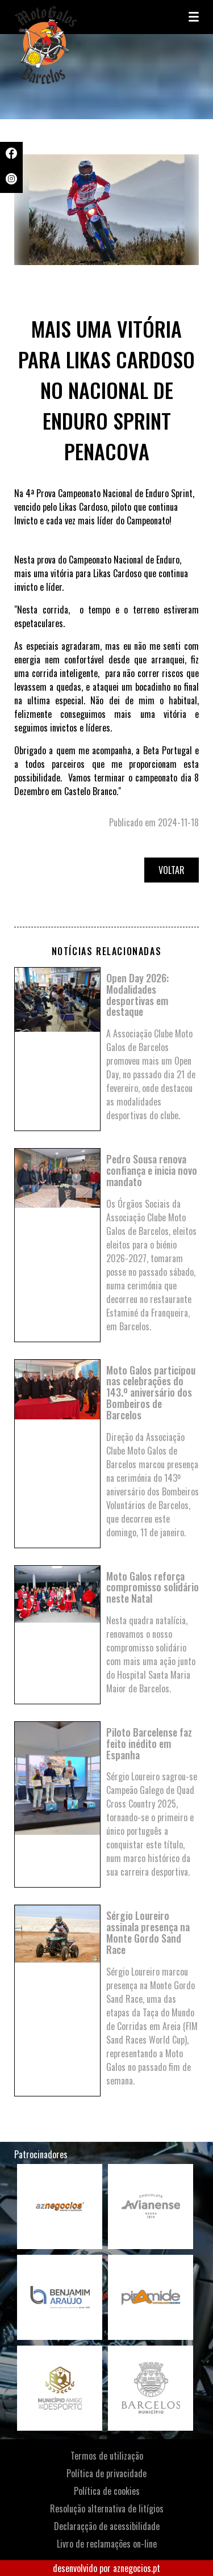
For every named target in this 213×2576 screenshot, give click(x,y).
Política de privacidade (106, 2473)
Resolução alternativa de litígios (107, 2508)
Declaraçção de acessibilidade (107, 2526)
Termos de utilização (106, 2455)
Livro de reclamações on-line (107, 2543)
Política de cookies (107, 2491)
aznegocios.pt (136, 2568)
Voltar (171, 870)
